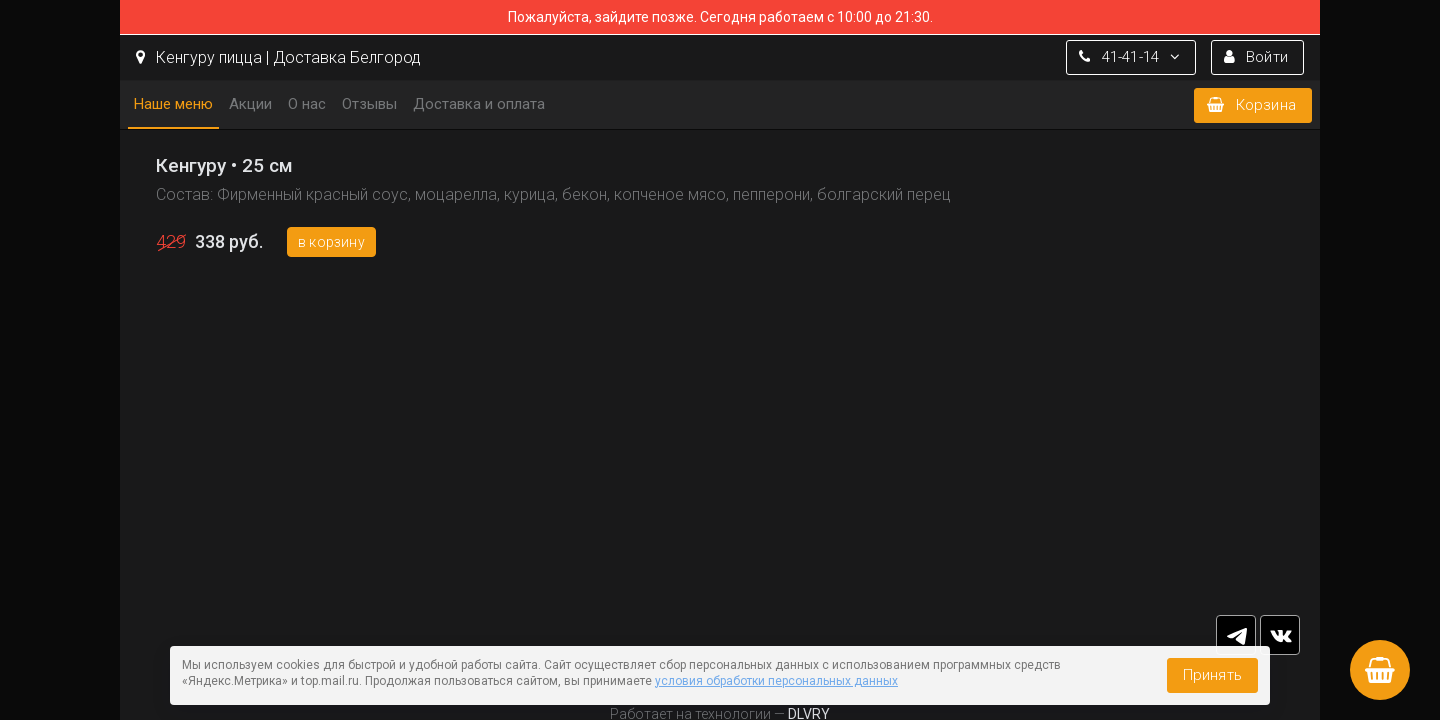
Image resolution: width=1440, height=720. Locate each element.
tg (1236, 635)
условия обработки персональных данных (776, 681)
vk (1280, 635)
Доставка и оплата (479, 104)
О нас (307, 104)
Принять (1212, 675)
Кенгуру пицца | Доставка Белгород (278, 57)
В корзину (331, 242)
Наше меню (173, 104)
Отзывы (369, 104)
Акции (250, 104)
